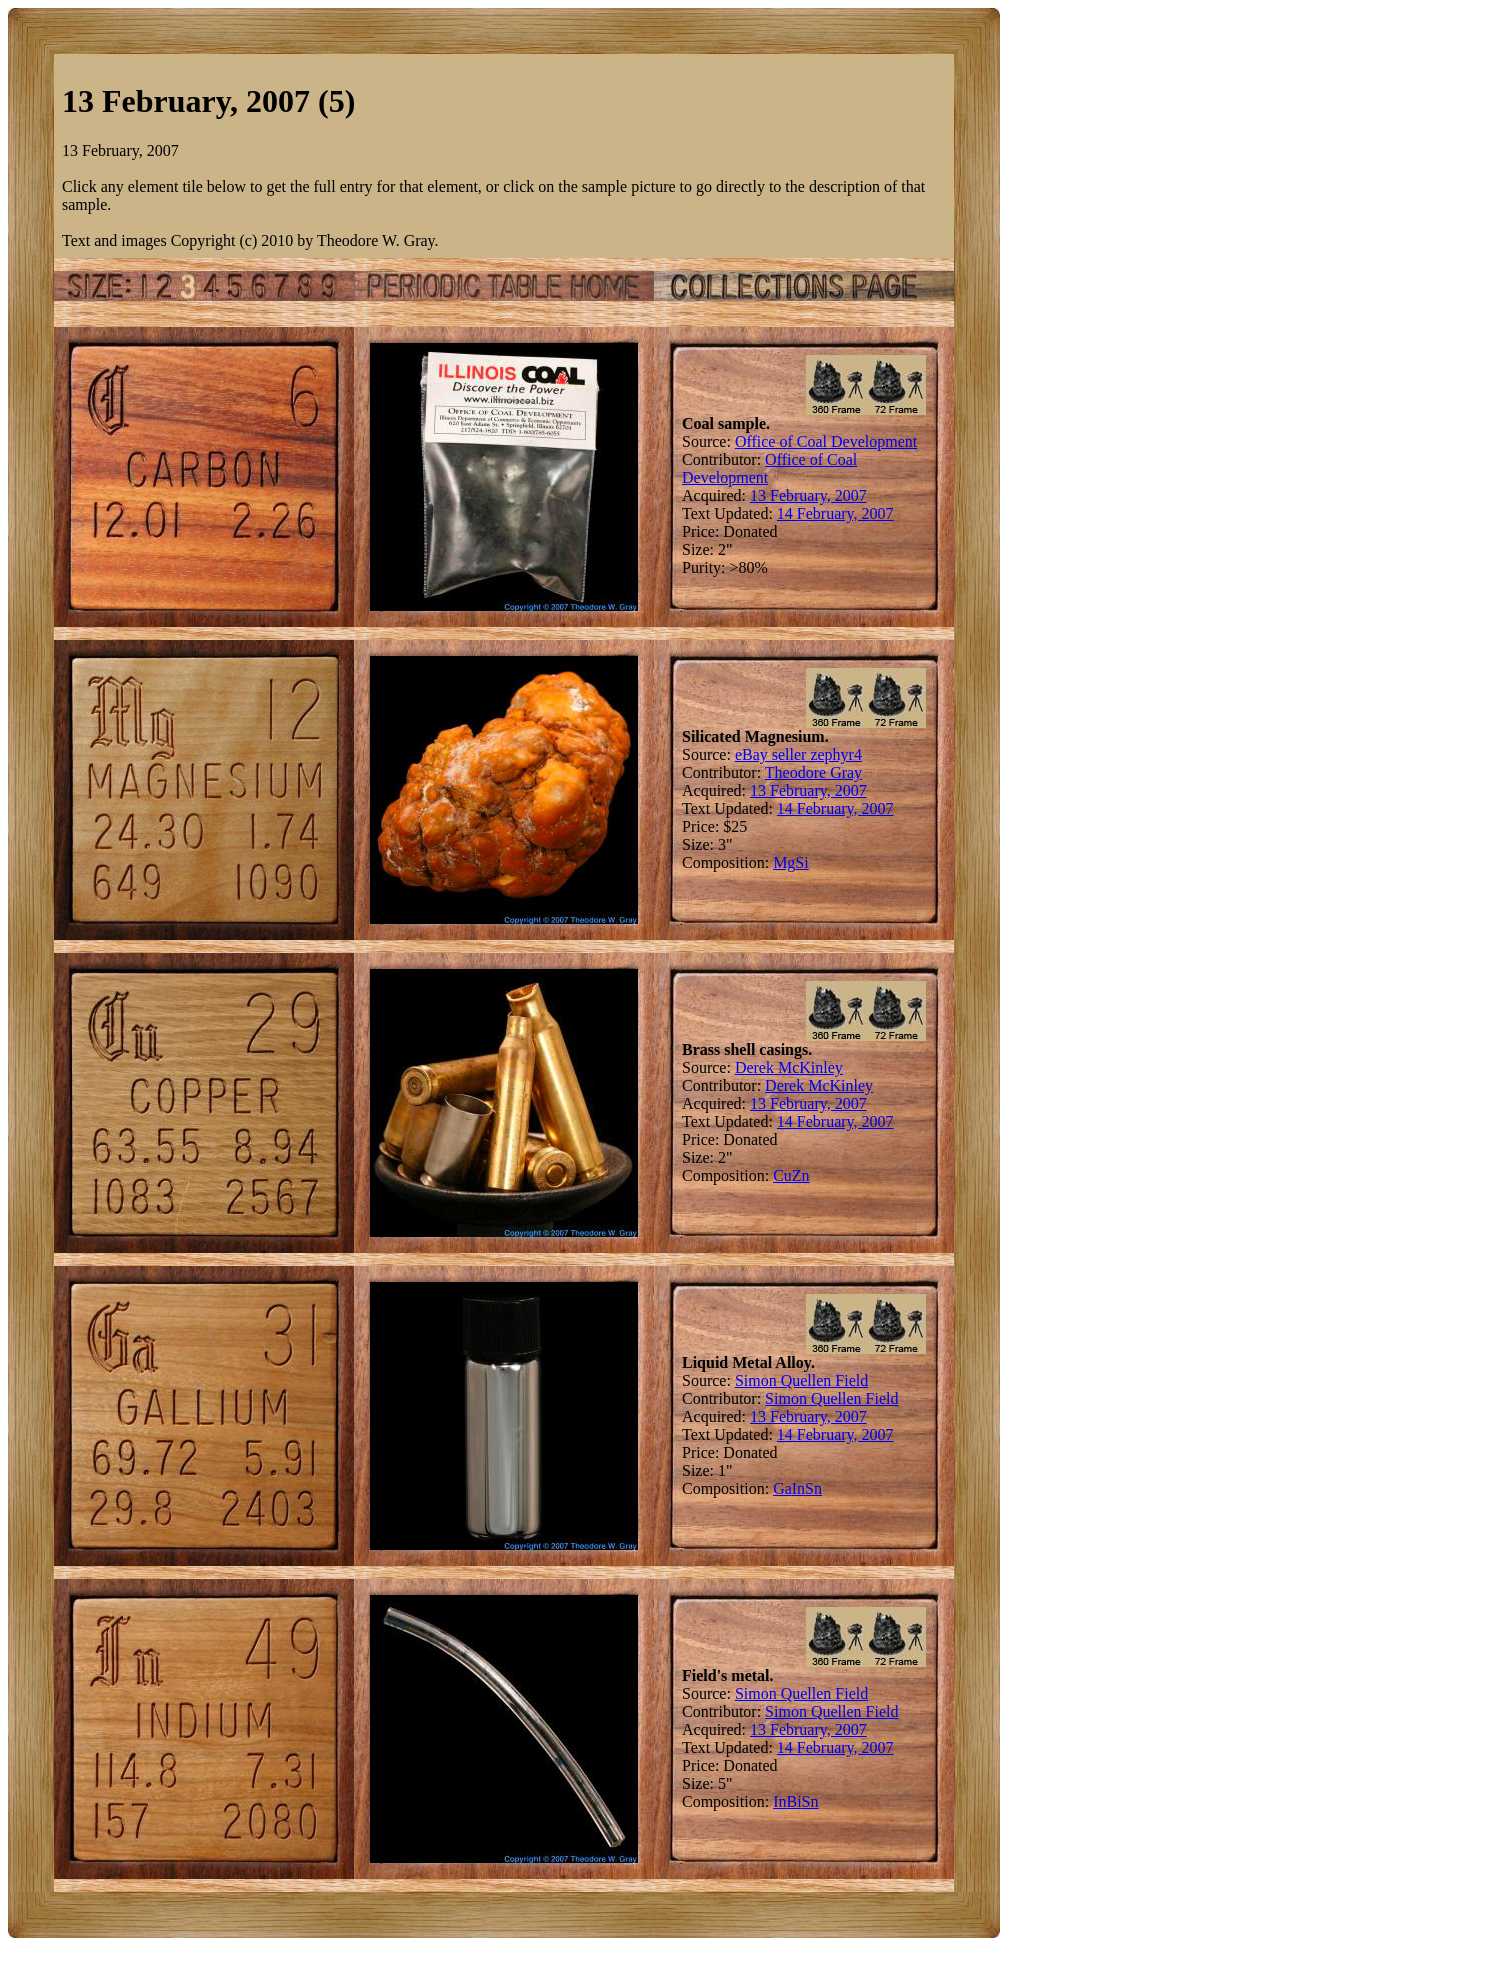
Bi (793, 1801)
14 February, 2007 (835, 513)
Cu (782, 1175)
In (798, 1488)
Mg (784, 862)
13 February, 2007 (808, 495)
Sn (813, 1488)
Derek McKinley (789, 1067)
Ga (782, 1488)
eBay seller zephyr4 (798, 754)
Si (801, 862)
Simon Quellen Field (801, 1380)
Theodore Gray (813, 772)
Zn (801, 1175)
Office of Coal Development (826, 441)
